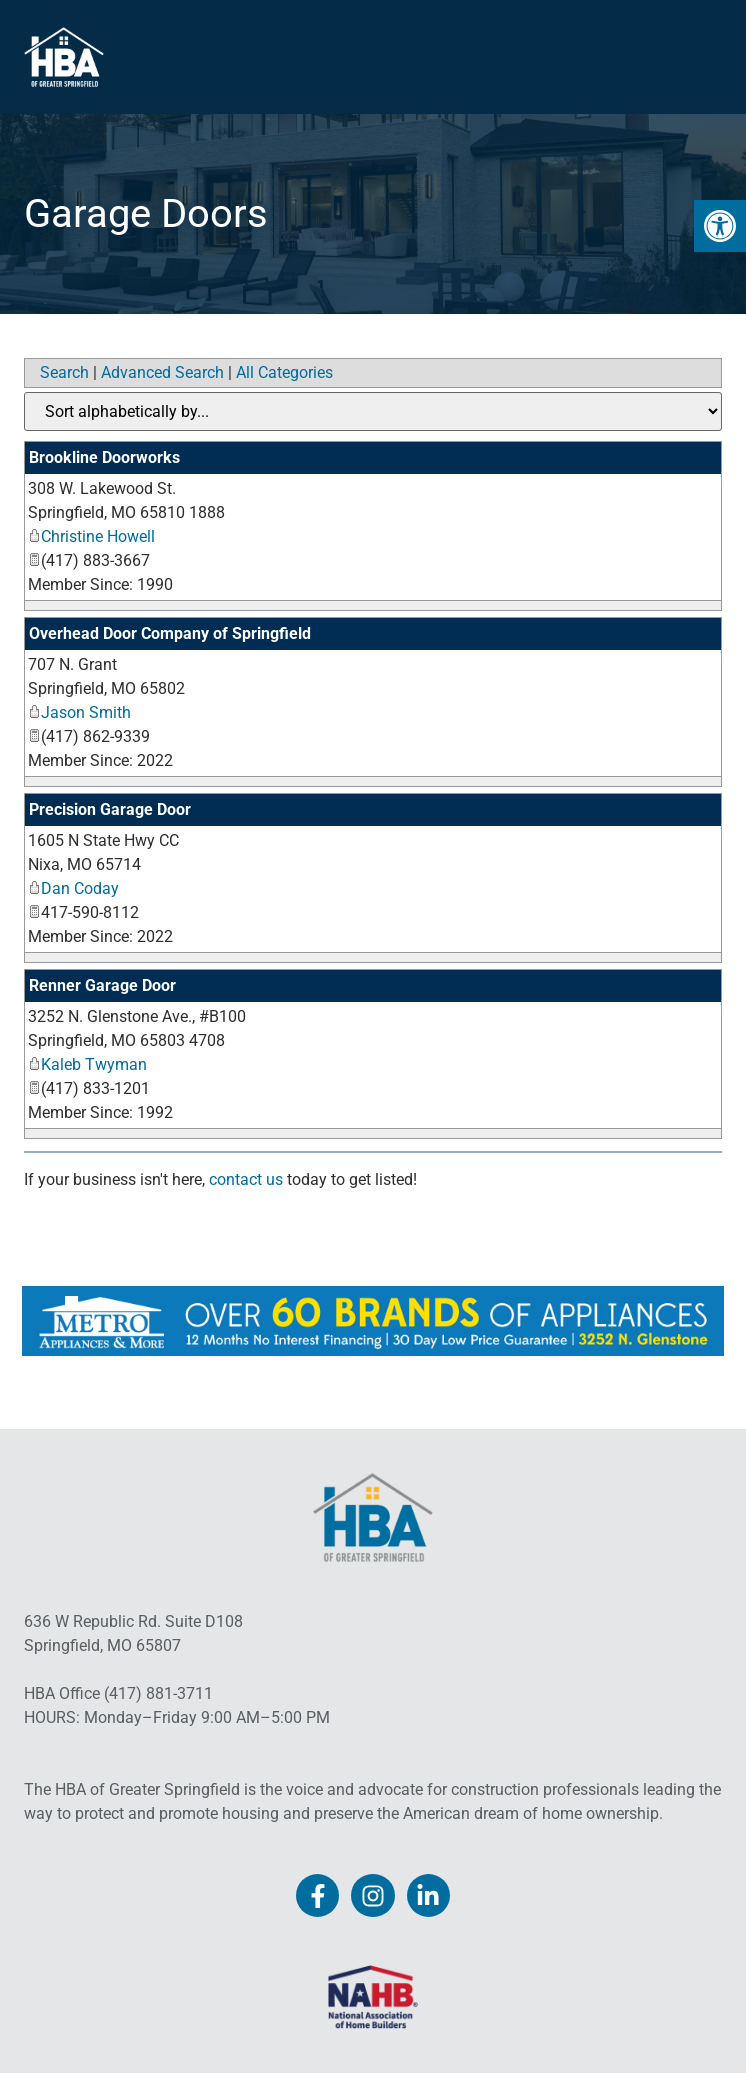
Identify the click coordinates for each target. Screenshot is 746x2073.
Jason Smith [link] (79, 712)
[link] (720, 226)
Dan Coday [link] (73, 888)
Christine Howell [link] (91, 536)
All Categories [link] (284, 372)
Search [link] (64, 372)
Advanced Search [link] (162, 372)
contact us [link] (246, 1179)
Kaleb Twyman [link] (87, 1064)
